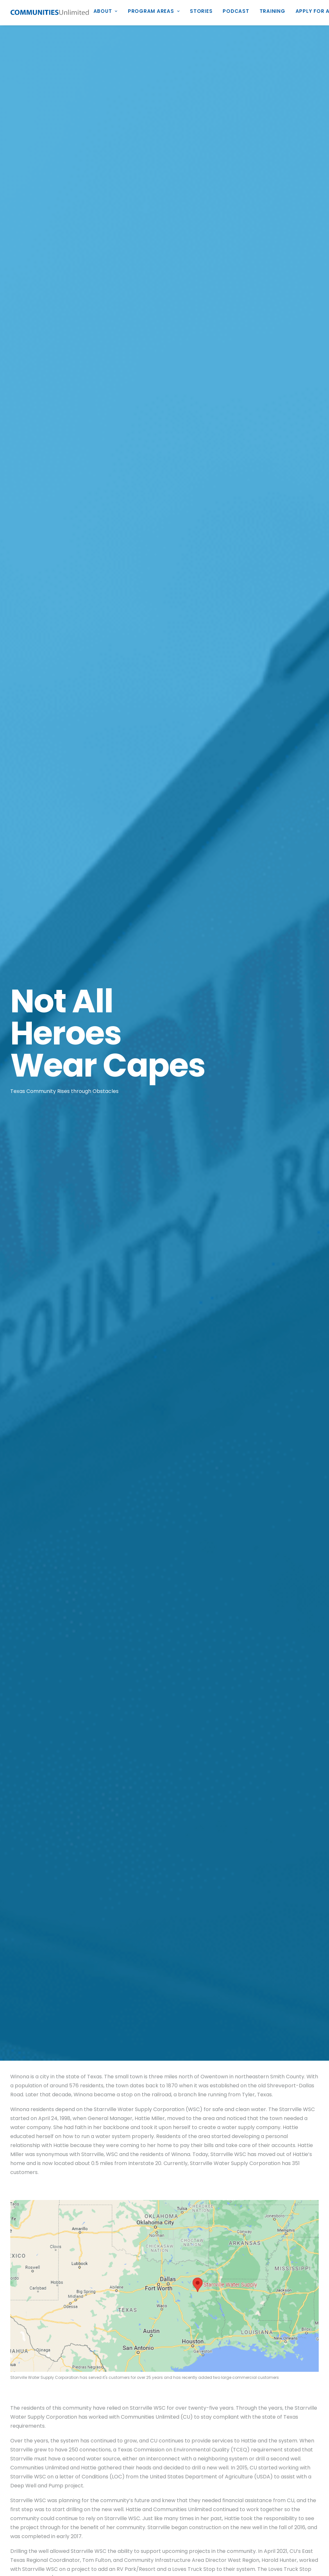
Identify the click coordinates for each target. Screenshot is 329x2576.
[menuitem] (107, 12)
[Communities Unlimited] (49, 13)
